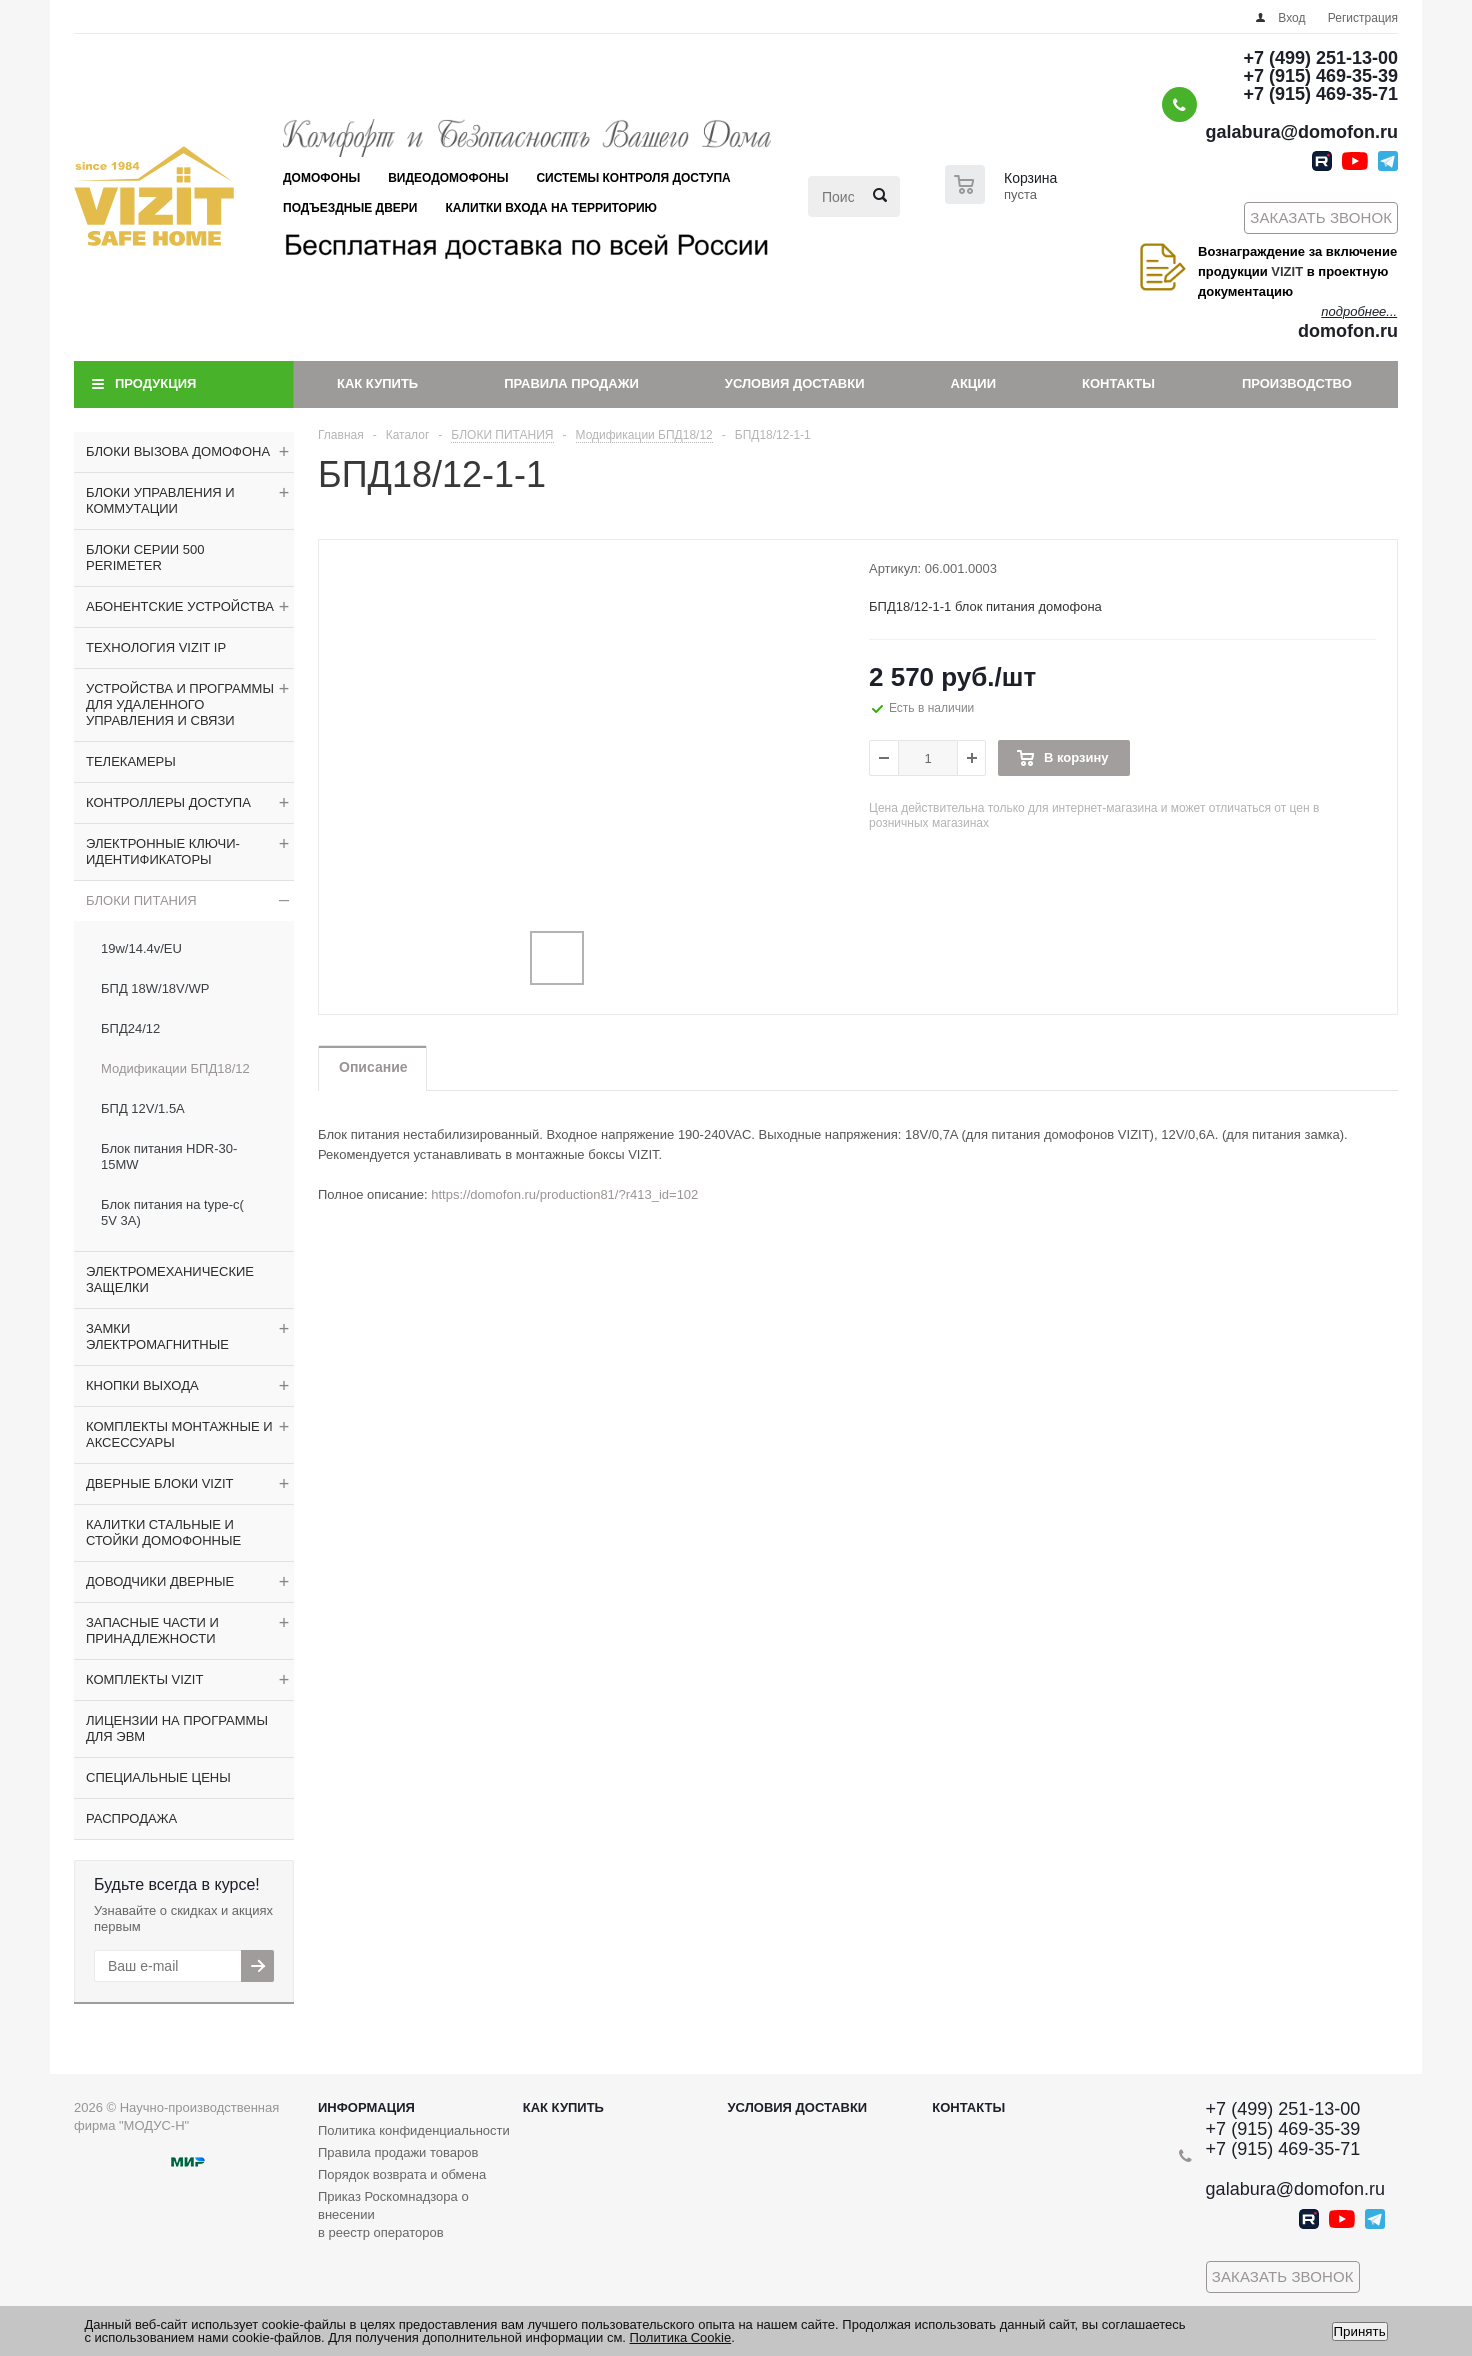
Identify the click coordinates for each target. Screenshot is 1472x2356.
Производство (1297, 383)
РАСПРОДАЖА (131, 1818)
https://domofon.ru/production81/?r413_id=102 (564, 1194)
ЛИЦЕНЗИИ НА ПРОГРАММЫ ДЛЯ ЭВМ (177, 1728)
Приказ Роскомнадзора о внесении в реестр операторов (393, 2214)
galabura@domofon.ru (1301, 132)
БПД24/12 (130, 1028)
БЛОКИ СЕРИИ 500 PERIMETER (145, 557)
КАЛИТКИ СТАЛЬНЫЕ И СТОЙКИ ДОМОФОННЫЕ (163, 1532)
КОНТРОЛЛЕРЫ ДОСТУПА (168, 802)
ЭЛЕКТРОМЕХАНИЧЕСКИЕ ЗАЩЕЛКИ (170, 1279)
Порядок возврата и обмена (402, 2174)
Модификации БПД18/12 (175, 1068)
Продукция (155, 383)
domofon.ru (1348, 331)
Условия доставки (795, 383)
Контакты (1118, 383)
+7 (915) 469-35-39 (1320, 76)
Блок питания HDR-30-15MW (169, 1156)
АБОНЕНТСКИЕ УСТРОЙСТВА (180, 606)
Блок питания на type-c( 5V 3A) (172, 1212)
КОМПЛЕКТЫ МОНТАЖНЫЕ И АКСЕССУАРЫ (179, 1434)
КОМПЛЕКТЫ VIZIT (144, 1679)
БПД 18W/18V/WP (155, 988)
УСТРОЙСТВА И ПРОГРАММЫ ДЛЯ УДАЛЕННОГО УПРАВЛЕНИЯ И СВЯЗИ (180, 704)
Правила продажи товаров (398, 2152)
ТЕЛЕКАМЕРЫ (131, 761)
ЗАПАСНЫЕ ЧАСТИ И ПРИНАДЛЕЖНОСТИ (152, 1630)
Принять (1360, 2331)
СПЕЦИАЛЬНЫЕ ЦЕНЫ (158, 1777)
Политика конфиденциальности (414, 2130)
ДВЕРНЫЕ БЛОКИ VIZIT (159, 1483)
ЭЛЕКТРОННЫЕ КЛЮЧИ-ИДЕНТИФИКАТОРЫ (163, 851)
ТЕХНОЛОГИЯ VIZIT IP (156, 647)
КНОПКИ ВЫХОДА (142, 1385)
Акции (974, 383)
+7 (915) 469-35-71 (1320, 94)
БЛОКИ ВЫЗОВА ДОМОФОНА (178, 451)
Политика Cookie (681, 2337)
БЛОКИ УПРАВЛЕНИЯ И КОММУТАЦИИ (160, 500)
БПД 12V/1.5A (143, 1108)
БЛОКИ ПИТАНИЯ (141, 900)
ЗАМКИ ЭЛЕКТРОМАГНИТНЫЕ (157, 1336)
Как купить (377, 383)
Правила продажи (571, 383)
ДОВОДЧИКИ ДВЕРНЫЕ (160, 1581)
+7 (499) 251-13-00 (1320, 58)
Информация (366, 2107)
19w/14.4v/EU (141, 948)
